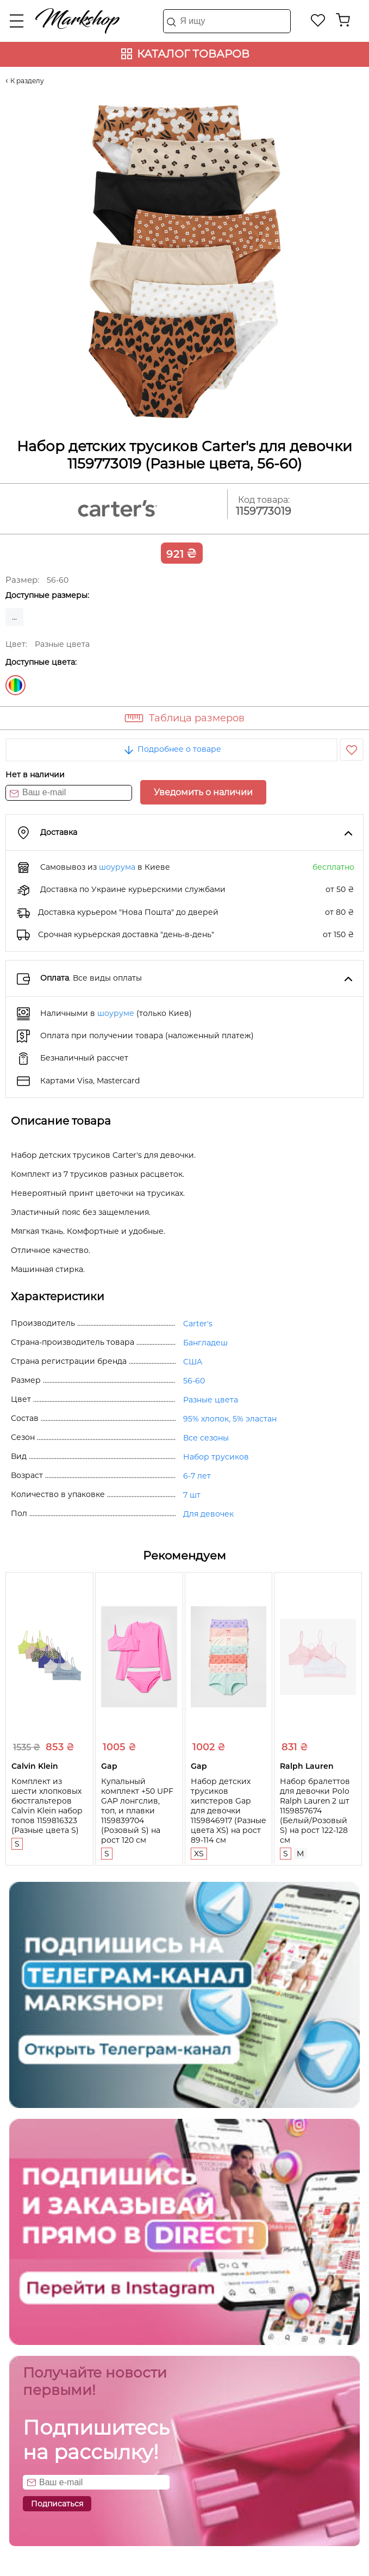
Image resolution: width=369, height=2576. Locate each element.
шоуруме (115, 1013)
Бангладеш (205, 1343)
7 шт (192, 1495)
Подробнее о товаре (171, 749)
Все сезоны (206, 1438)
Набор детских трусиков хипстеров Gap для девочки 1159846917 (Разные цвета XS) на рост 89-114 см (228, 1810)
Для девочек (208, 1514)
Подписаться (57, 2504)
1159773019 (263, 511)
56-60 (194, 1381)
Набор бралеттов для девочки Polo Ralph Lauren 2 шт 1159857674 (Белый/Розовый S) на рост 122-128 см (315, 1810)
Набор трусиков (216, 1457)
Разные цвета (15, 685)
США (192, 1362)
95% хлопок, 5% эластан (230, 1419)
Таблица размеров (197, 718)
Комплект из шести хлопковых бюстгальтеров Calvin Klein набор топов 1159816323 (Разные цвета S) (47, 1805)
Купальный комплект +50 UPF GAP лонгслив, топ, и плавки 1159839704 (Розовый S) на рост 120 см (137, 1810)
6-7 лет (197, 1476)
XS (199, 1853)
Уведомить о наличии (203, 792)
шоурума (117, 867)
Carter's (197, 1323)
